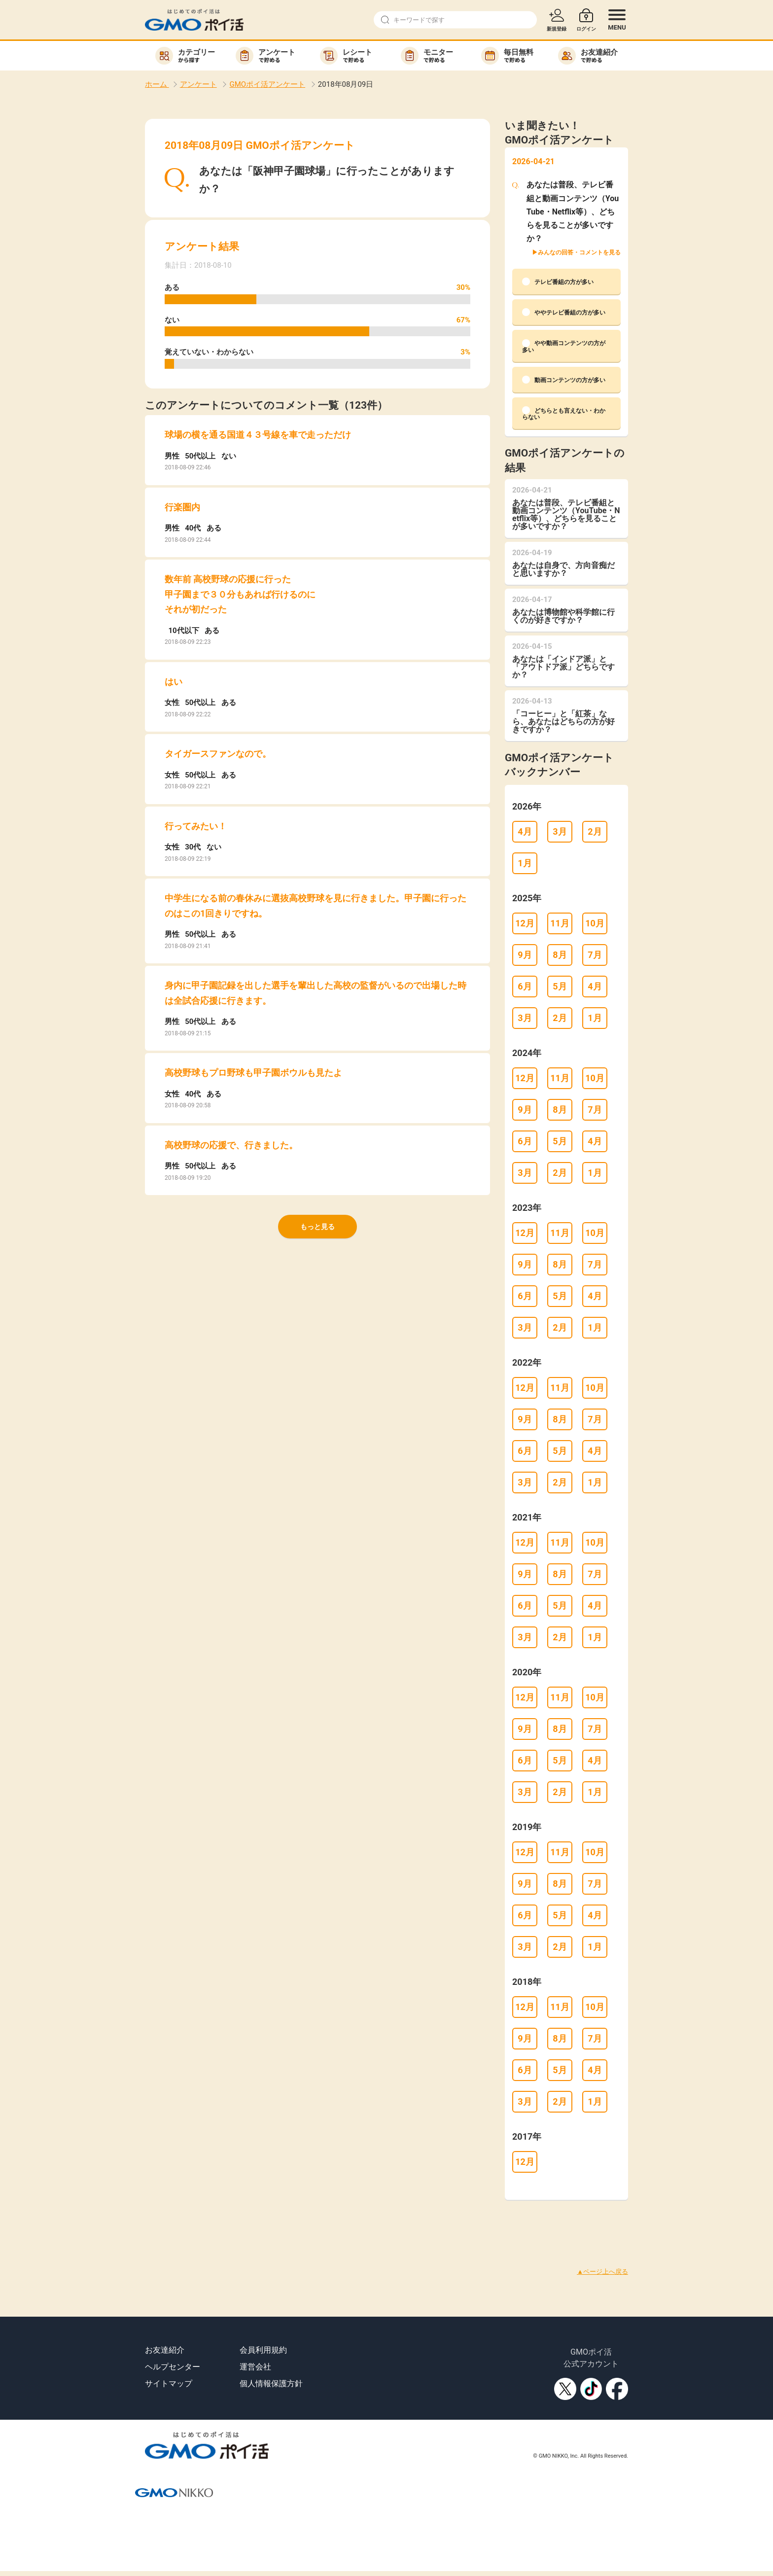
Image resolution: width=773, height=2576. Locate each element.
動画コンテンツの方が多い (563, 380)
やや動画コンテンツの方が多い (563, 346)
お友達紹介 (164, 2350)
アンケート (198, 84)
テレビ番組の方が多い (558, 281)
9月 (524, 955)
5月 (559, 986)
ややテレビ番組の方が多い (563, 312)
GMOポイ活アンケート (267, 84)
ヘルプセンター (172, 2366)
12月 (524, 923)
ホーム (157, 84)
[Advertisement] (179, 2222)
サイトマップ (168, 2383)
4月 (524, 831)
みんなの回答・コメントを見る (579, 252)
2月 (594, 831)
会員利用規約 (263, 2350)
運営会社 (255, 2366)
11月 (559, 923)
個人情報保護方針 (271, 2383)
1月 (524, 863)
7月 (594, 955)
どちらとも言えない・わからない (563, 413)
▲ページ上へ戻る (602, 2271)
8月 (559, 955)
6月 (524, 986)
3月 (559, 831)
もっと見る (317, 1227)
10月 (594, 923)
